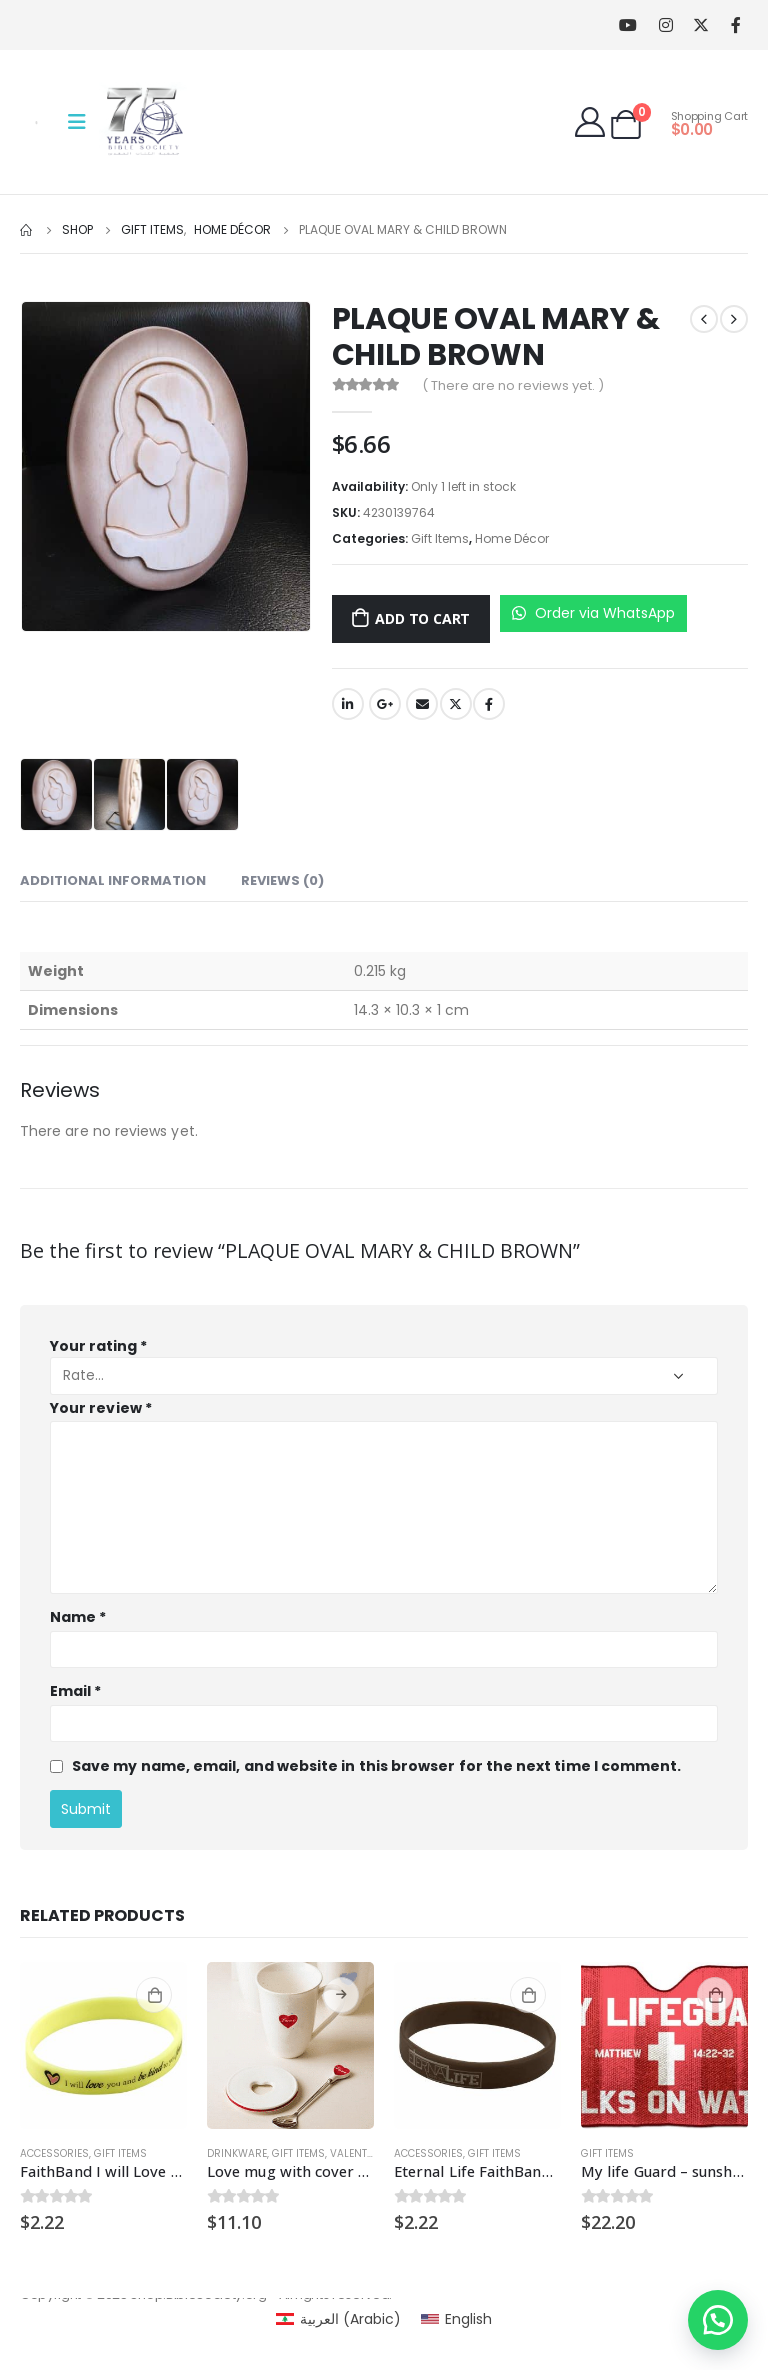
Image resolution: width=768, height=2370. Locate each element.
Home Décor (512, 538)
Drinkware (237, 2153)
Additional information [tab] (113, 880)
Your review (101, 1408)
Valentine (356, 2153)
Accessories (54, 2153)
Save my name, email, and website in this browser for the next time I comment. (376, 1766)
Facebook (489, 704)
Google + (385, 704)
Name (78, 1617)
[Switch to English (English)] (456, 2319)
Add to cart (422, 618)
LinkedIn (348, 704)
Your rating (98, 1346)
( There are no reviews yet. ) (513, 385)
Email (422, 704)
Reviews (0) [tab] (282, 880)
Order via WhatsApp (593, 613)
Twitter (456, 704)
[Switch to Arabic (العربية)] (338, 2319)
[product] (103, 2045)
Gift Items (440, 538)
